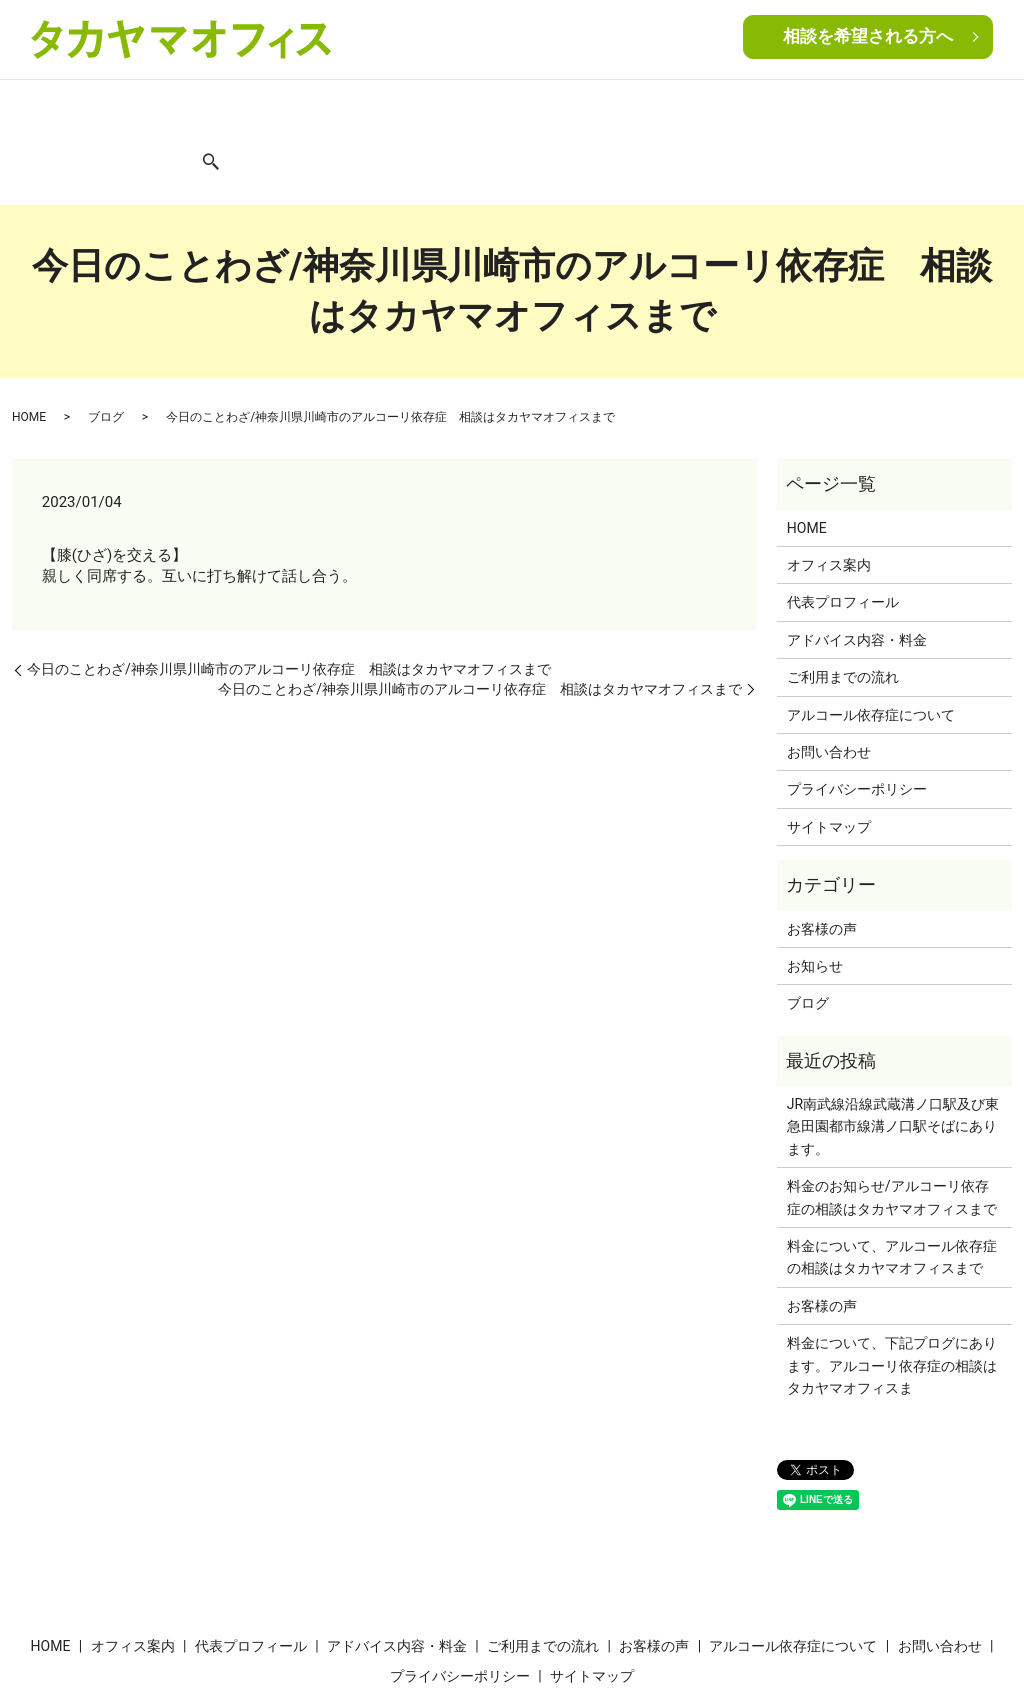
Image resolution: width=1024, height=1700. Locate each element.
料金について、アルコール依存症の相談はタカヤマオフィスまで (892, 1188)
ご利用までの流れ (500, 108)
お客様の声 (602, 108)
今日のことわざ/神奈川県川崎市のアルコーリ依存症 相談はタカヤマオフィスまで (289, 600)
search (988, 110)
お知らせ (815, 897)
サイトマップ (829, 757)
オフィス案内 (117, 108)
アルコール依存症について (732, 108)
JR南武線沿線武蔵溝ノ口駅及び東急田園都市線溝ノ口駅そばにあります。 (893, 1057)
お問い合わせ (923, 108)
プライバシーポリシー (857, 720)
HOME (44, 108)
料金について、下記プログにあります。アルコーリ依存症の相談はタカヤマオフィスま (892, 1296)
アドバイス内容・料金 (363, 108)
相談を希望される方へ (868, 37)
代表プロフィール (226, 108)
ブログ (849, 108)
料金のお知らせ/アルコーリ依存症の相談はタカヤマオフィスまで (892, 1128)
